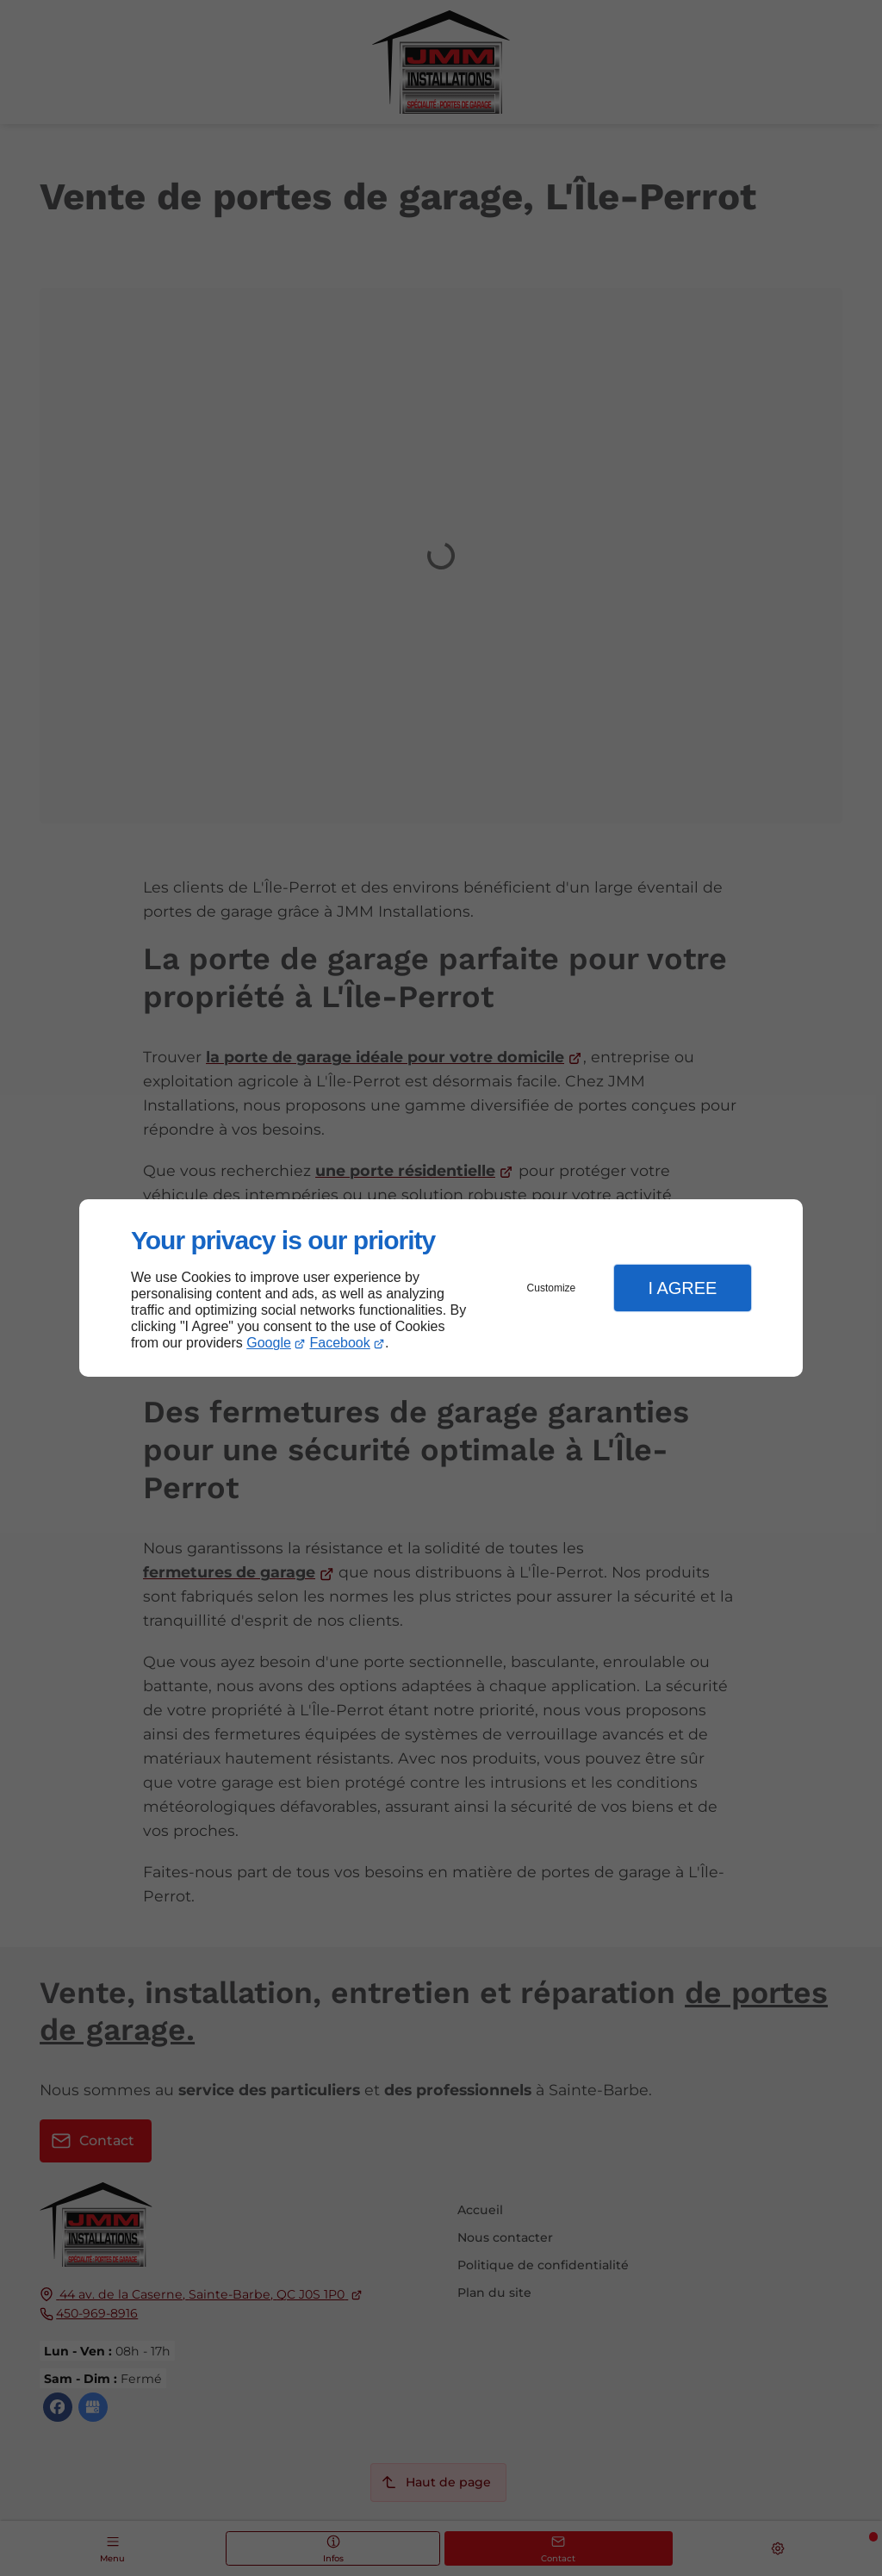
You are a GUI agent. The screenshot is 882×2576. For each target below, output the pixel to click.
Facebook (340, 1342)
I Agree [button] (682, 1288)
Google (268, 1342)
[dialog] (441, 1288)
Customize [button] (551, 1288)
